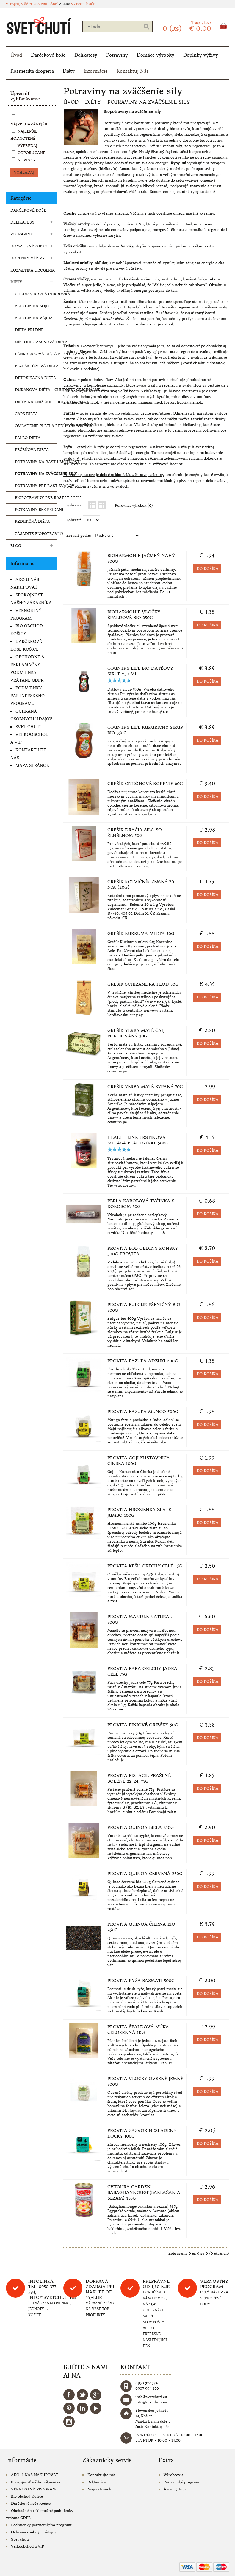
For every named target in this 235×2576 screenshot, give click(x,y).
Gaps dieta (26, 414)
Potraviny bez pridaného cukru (36, 509)
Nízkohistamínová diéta (36, 342)
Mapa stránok (32, 765)
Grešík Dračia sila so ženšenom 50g (134, 832)
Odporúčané (31, 153)
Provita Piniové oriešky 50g (142, 1724)
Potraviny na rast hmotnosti (36, 462)
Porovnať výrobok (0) (134, 505)
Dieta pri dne (29, 330)
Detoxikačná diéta (35, 378)
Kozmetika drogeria (32, 71)
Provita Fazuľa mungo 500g (142, 1411)
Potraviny (117, 55)
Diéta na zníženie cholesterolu (36, 402)
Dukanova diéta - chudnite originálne (36, 389)
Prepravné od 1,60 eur (156, 2284)
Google (95, 2394)
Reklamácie (97, 2482)
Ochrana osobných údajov (34, 2532)
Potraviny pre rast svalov (36, 485)
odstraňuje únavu (81, 313)
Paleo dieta (27, 437)
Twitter (82, 2394)
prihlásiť (49, 4)
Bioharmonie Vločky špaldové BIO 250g (133, 614)
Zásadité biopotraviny (36, 533)
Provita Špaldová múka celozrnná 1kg (138, 2029)
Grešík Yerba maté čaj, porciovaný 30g (135, 1033)
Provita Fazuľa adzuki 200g (142, 1361)
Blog (15, 545)
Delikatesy (85, 55)
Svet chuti (28, 726)
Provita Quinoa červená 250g (144, 1873)
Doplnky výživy (200, 55)
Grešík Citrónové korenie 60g (145, 783)
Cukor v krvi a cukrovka (36, 294)
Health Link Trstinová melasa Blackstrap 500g (138, 1140)
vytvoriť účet (84, 4)
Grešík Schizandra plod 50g (142, 984)
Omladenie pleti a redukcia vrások (36, 426)
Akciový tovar (176, 2489)
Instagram (69, 2421)
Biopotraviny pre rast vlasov (36, 497)
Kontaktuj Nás (132, 71)
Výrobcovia (173, 2475)
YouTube (95, 2408)
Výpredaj (27, 145)
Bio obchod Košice (27, 2496)
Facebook (69, 2394)
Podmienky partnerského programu (27, 696)
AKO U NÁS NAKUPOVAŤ (34, 2475)
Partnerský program (181, 2482)
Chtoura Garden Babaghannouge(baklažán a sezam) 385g (143, 2192)
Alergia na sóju (32, 306)
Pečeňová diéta (32, 449)
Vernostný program (214, 2284)
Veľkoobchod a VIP (27, 2546)
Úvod (16, 55)
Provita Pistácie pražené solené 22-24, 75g (139, 1778)
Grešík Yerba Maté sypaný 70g (145, 1086)
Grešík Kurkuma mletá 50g (140, 933)
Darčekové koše (48, 55)
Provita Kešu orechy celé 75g (144, 1566)
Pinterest (69, 2408)
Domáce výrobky (155, 55)
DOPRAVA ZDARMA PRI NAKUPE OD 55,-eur (100, 2289)
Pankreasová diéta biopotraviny (36, 354)
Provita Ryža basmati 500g (141, 1980)
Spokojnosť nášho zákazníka (35, 2482)
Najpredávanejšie (29, 124)
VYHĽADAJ (24, 172)
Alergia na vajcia (34, 318)
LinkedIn (82, 2408)
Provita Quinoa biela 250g (140, 1827)
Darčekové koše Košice (31, 2503)
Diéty (69, 71)
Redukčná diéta (32, 521)
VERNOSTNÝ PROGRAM (33, 2489)
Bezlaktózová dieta (36, 366)
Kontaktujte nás (101, 2475)
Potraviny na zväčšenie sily (36, 474)
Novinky (27, 160)
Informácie (96, 71)
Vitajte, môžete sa (23, 4)
